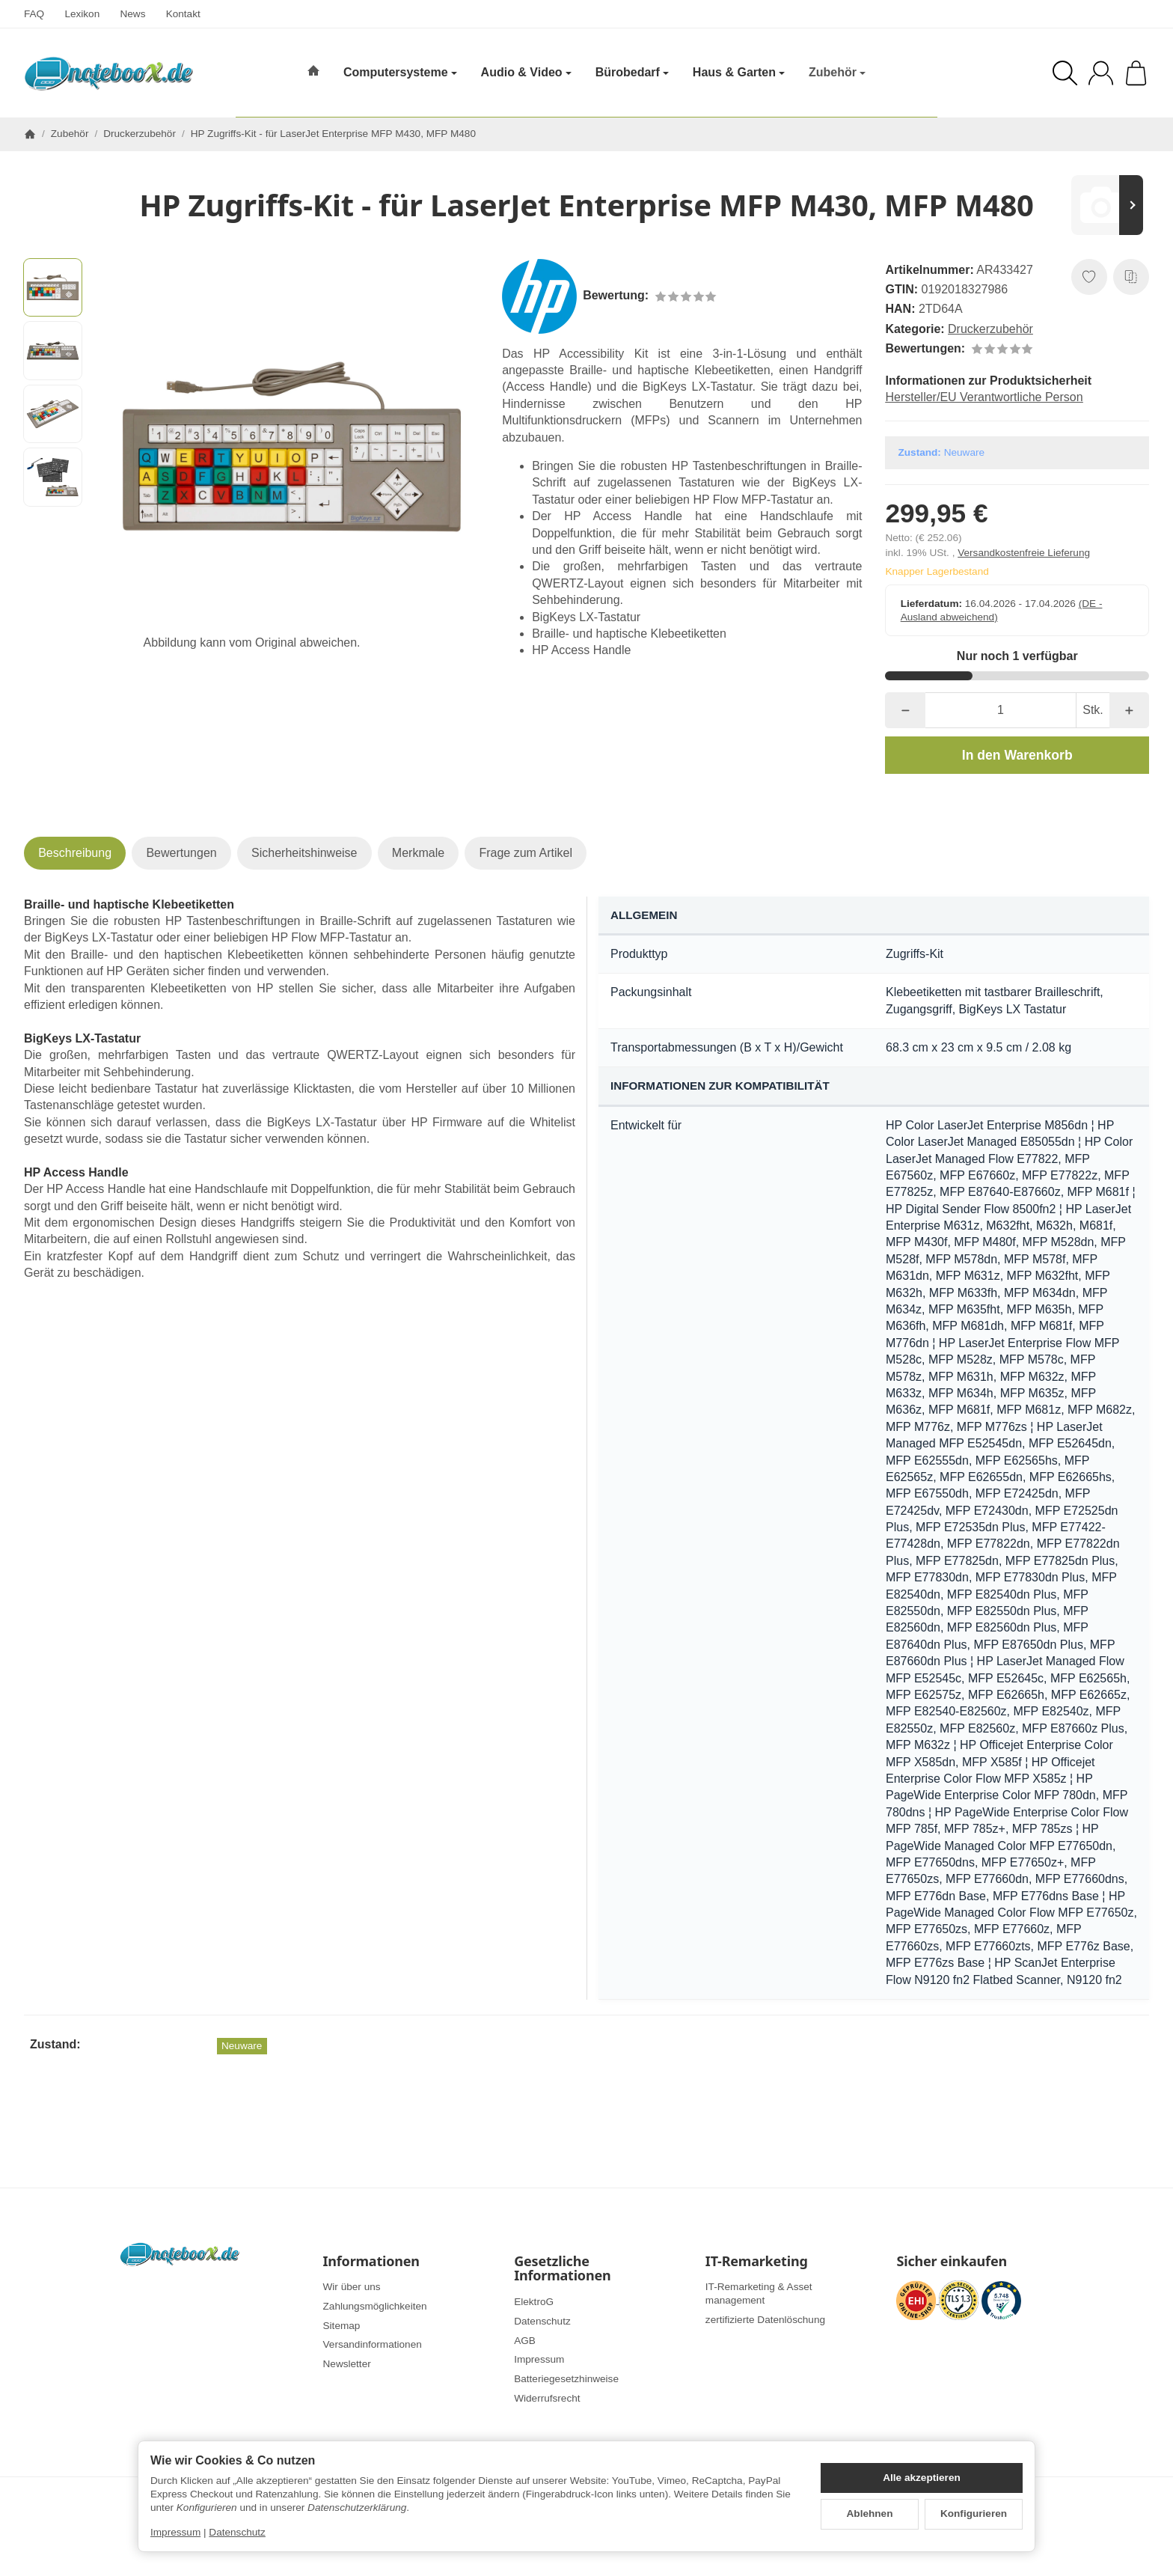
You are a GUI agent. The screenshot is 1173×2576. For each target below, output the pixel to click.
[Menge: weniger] (905, 710)
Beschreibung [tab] (74, 852)
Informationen (371, 2261)
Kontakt (183, 13)
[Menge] (1000, 710)
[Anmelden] (1101, 73)
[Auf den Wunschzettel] (1089, 277)
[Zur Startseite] (108, 73)
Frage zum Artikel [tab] (525, 852)
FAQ (34, 13)
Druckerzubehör (990, 329)
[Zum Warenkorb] (1136, 73)
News (132, 13)
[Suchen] (1065, 73)
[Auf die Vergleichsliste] (1131, 277)
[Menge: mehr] (1129, 710)
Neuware (241, 2045)
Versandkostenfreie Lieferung (1024, 552)
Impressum (175, 2532)
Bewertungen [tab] (181, 852)
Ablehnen (870, 2513)
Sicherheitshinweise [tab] (304, 852)
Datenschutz (237, 2532)
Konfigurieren (973, 2513)
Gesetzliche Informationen (562, 2269)
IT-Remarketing (756, 2261)
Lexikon (81, 13)
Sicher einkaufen (951, 2261)
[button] (53, 288)
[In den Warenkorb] (1017, 755)
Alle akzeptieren (922, 2477)
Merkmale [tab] (418, 852)
